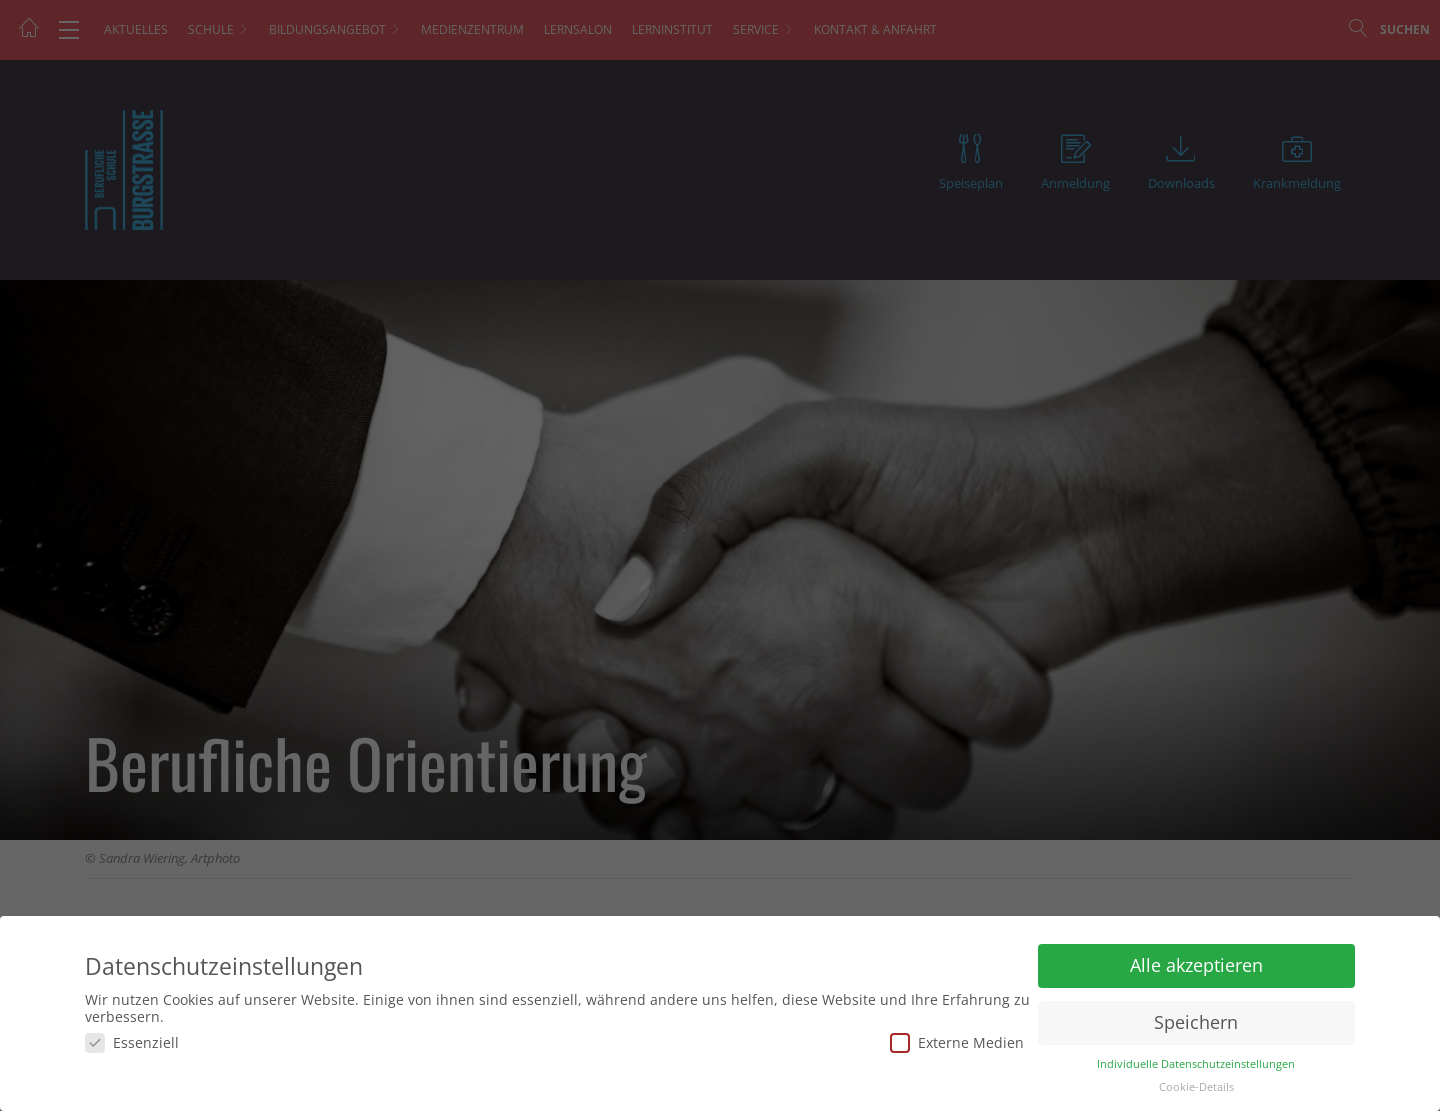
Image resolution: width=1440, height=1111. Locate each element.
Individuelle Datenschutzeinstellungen (1196, 1064)
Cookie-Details (1196, 1087)
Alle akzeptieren (1196, 965)
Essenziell (132, 1042)
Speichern (1196, 1022)
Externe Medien (957, 1042)
